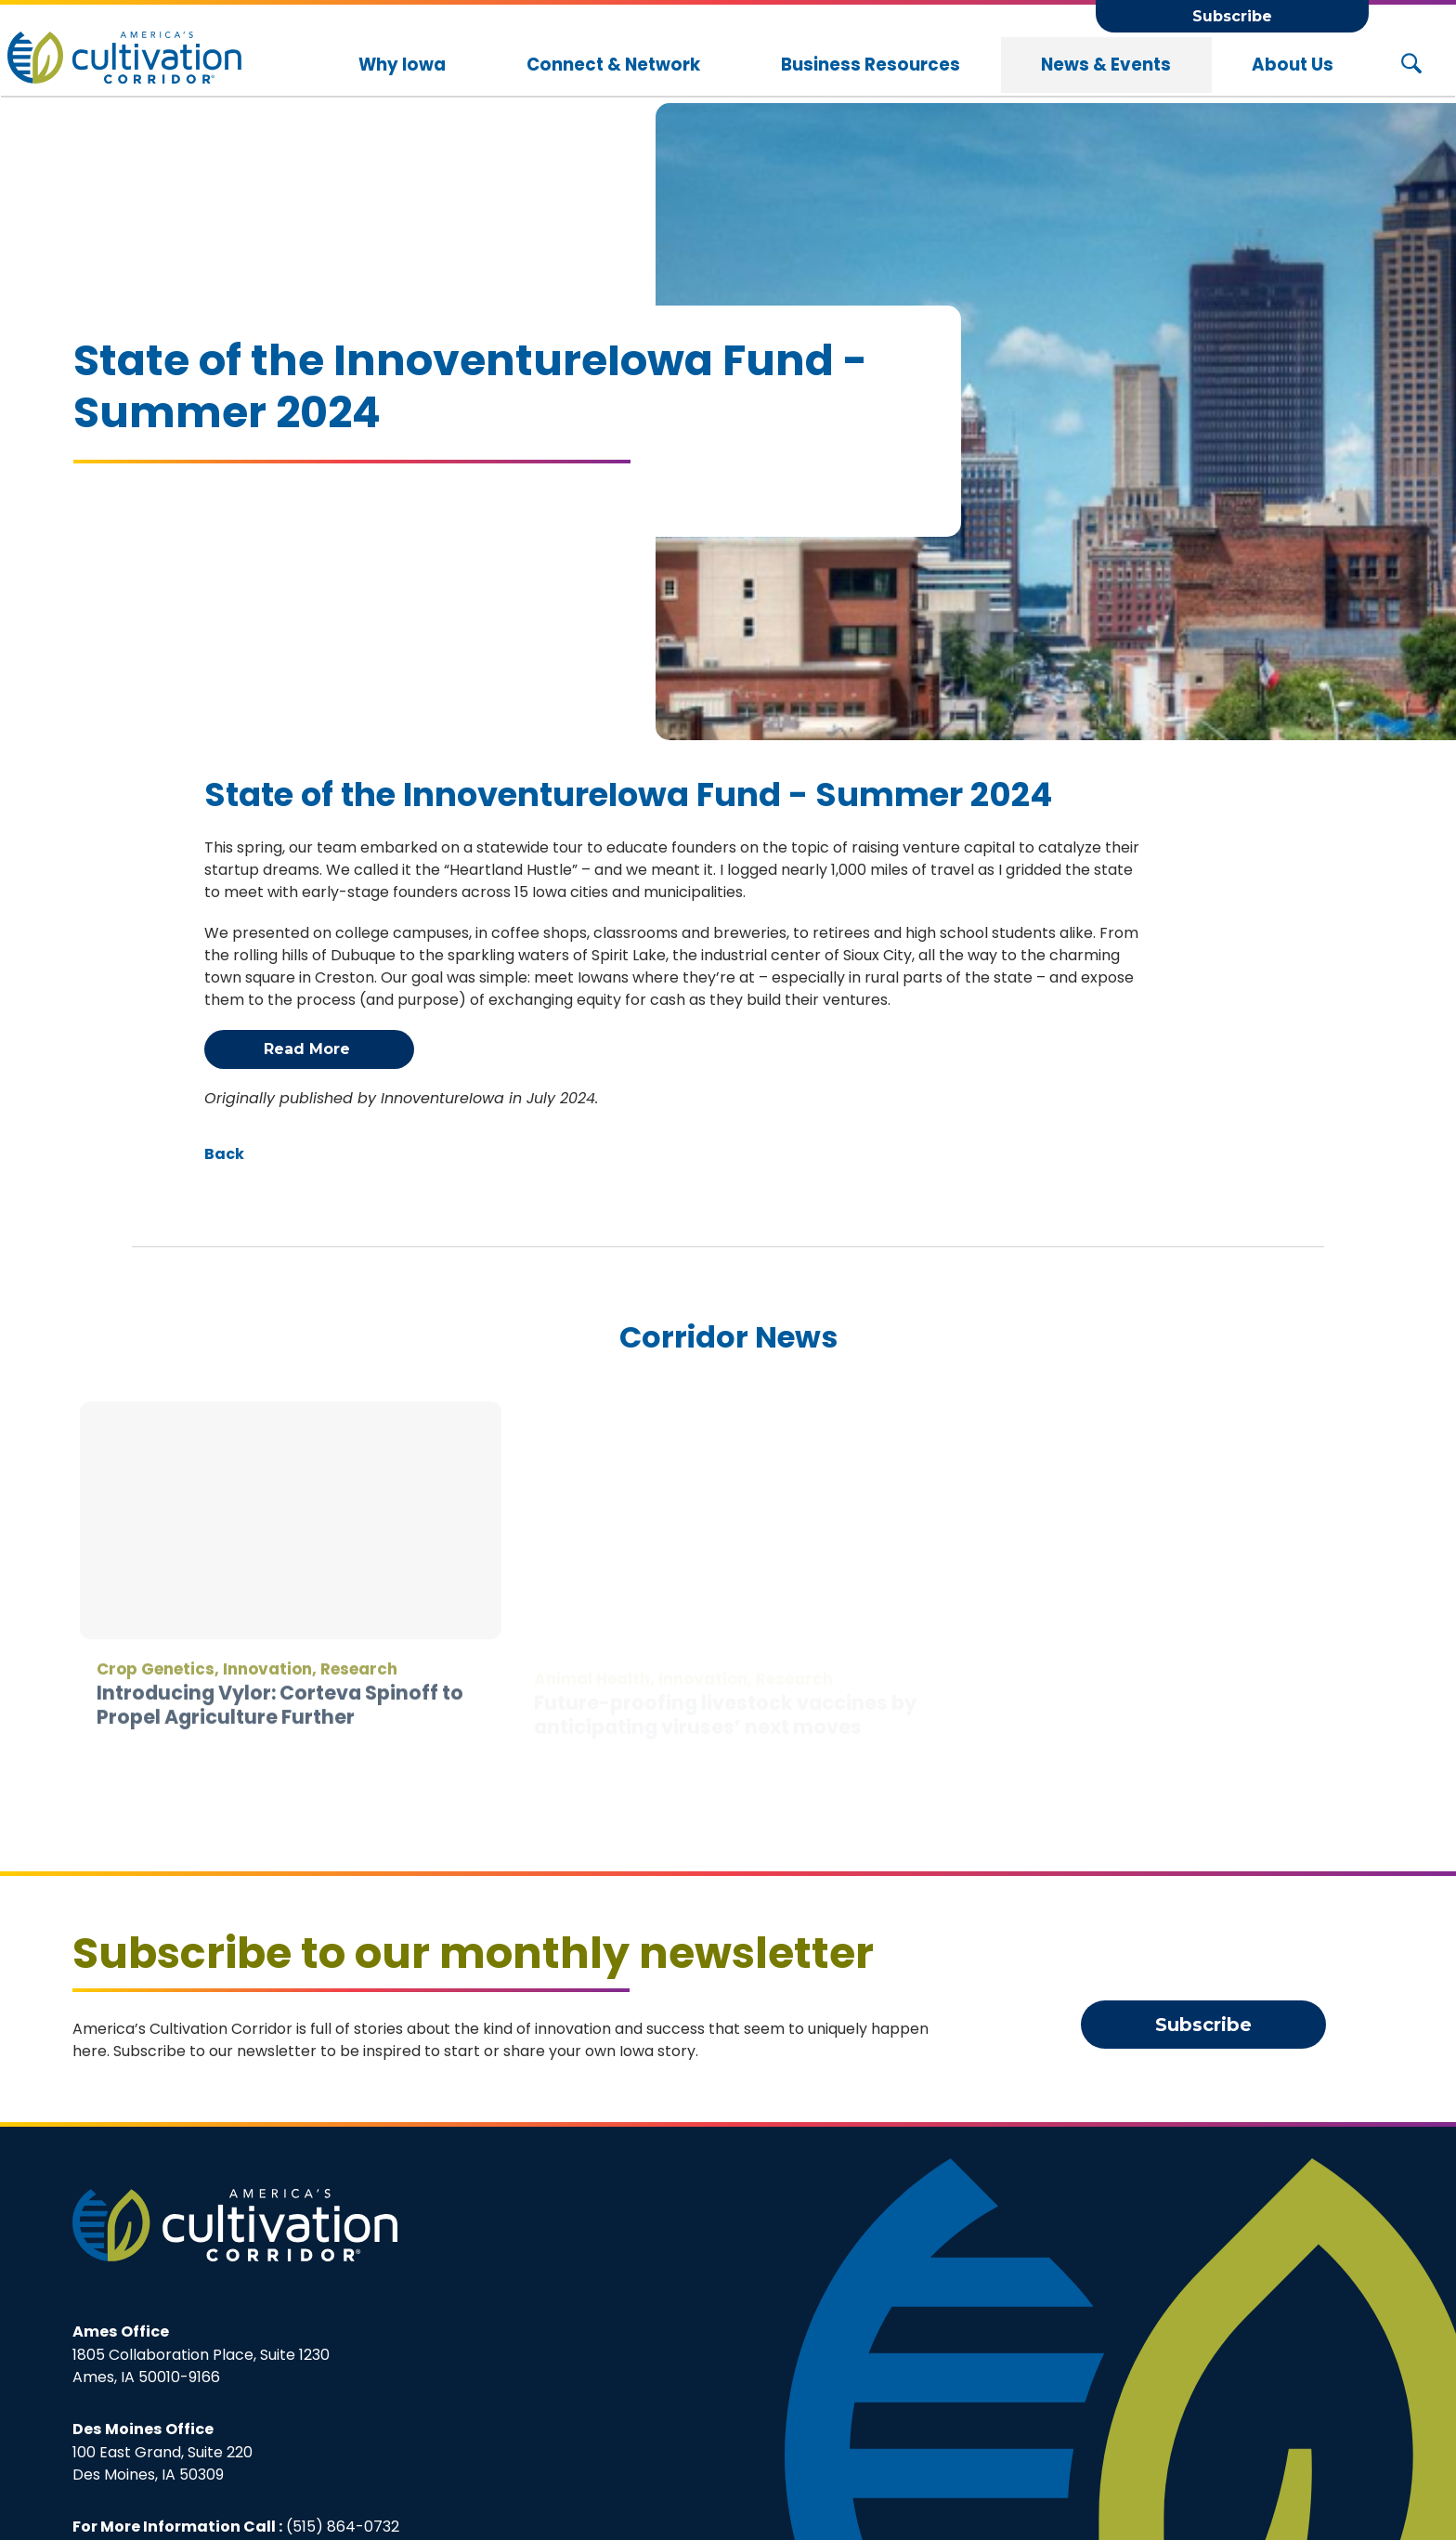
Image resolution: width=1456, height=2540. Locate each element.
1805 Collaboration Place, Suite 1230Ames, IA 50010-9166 (201, 2354)
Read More (309, 1049)
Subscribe (1232, 16)
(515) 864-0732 (342, 2526)
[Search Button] (1411, 65)
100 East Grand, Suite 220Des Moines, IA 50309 (162, 2451)
